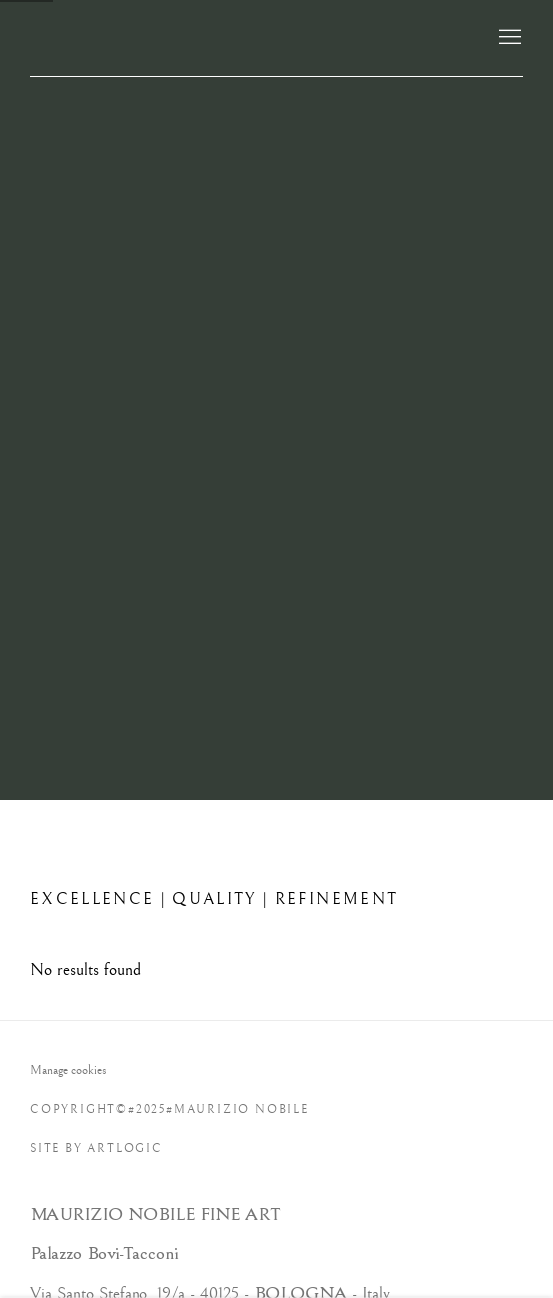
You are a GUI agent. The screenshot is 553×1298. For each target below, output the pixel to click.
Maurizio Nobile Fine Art (241, 38)
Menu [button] (508, 38)
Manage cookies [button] (68, 1070)
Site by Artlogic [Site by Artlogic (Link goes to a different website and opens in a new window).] (96, 1148)
